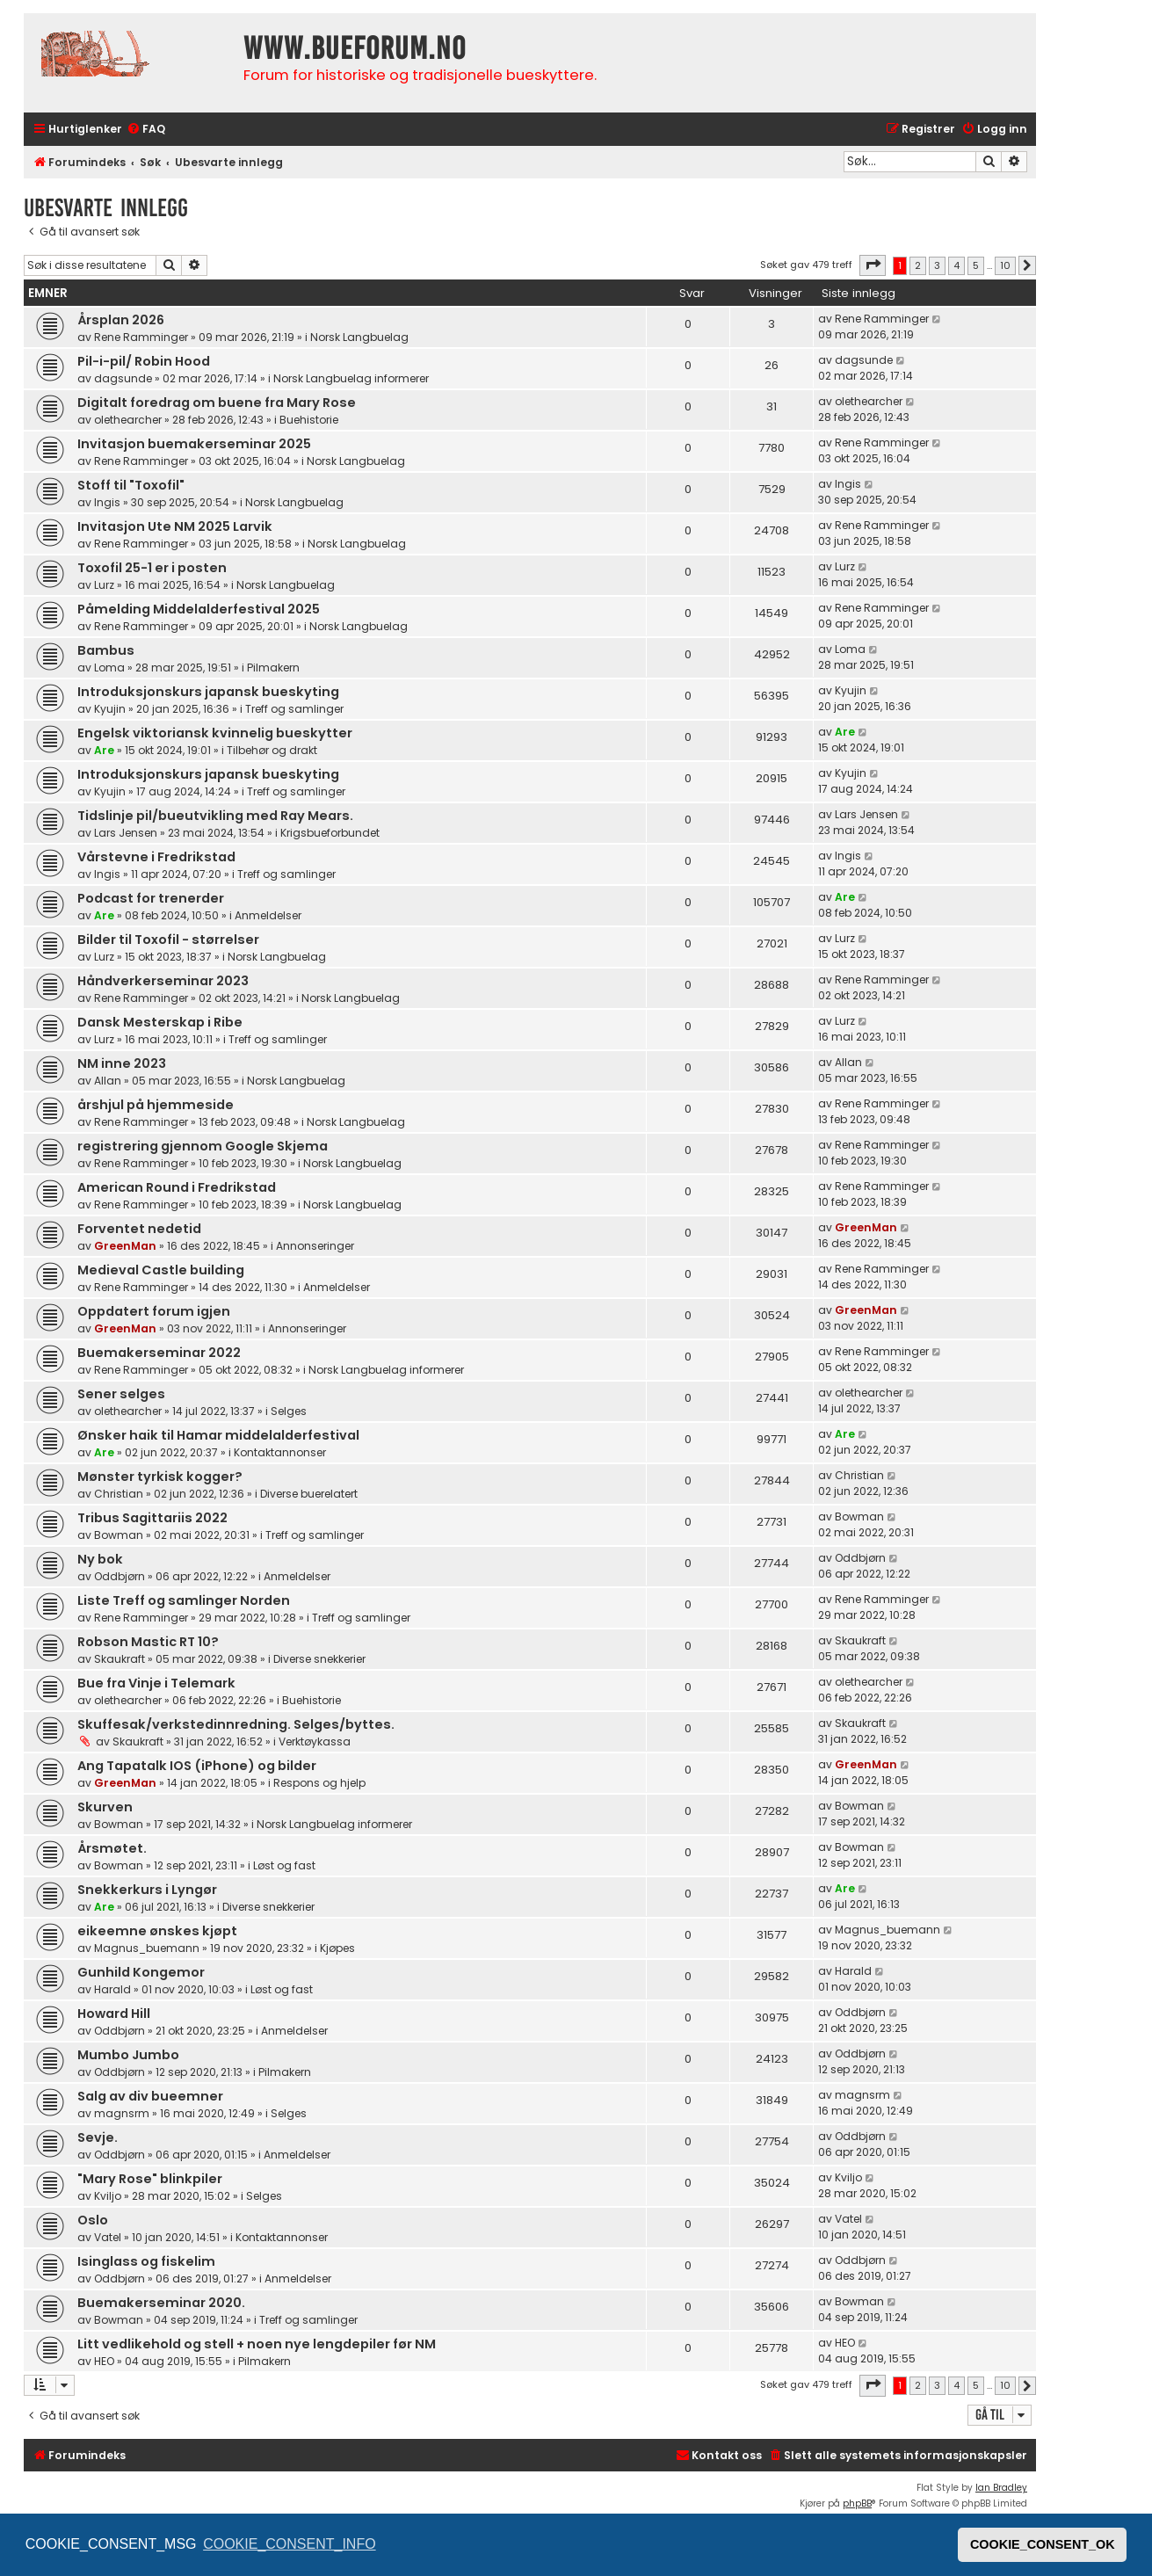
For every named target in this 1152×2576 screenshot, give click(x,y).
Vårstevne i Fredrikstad (156, 857)
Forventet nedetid (139, 1228)
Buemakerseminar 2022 (159, 1352)
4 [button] (956, 265)
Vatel (107, 2237)
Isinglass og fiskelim (146, 2261)
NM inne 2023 (121, 1063)
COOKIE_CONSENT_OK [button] (1042, 2544)
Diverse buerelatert (309, 1493)
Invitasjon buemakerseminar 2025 (194, 444)
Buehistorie (308, 419)
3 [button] (937, 265)
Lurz (104, 584)
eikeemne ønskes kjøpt (157, 1931)
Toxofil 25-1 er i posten (152, 568)
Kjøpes (337, 1948)
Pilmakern (273, 667)
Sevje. (97, 2137)
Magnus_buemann (146, 1948)
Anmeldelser (268, 915)
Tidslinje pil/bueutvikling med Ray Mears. (215, 815)
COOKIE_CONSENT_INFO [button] (289, 2543)
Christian (118, 1493)
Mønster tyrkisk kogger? (160, 1476)
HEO (104, 2361)
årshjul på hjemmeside (155, 1105)
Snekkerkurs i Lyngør (147, 1889)
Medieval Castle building (160, 1270)
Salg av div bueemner (150, 2096)
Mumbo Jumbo (128, 2055)
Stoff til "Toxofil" (131, 485)
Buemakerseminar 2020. (161, 2302)
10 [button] (1005, 265)
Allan (107, 1080)
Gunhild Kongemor (141, 1972)
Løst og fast (284, 1865)
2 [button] (918, 265)
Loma (109, 667)
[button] (872, 265)
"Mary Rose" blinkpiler (149, 2179)
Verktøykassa (315, 1741)
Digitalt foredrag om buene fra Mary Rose (216, 402)
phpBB (857, 2503)
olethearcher (128, 419)
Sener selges (121, 1394)
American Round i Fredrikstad (176, 1187)
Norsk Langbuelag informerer (351, 378)
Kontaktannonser (280, 1452)
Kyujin (110, 708)
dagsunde (123, 378)
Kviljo (107, 2195)
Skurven (105, 1807)
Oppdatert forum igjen (153, 1311)
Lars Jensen (125, 832)
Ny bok (100, 1559)
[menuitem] (146, 129)
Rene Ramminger (141, 337)
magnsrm (121, 2113)
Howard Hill (113, 2013)
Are (104, 750)
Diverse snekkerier (319, 1658)
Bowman (118, 1534)
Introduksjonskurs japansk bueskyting (208, 691)
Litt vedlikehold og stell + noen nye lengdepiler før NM (256, 2344)
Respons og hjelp (319, 1782)
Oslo (92, 2220)
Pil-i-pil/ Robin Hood (143, 361)
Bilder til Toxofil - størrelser (168, 939)
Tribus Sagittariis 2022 (152, 1518)
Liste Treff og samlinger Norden (183, 1600)
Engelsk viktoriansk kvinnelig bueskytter (214, 733)
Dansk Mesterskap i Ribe (160, 1022)
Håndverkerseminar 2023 (163, 981)
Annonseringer (315, 1245)
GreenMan (125, 1245)
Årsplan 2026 (120, 320)
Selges (289, 1411)
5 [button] (976, 265)
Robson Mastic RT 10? (148, 1642)
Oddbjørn (119, 1576)
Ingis (107, 502)
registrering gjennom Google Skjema (202, 1146)
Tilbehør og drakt (272, 750)
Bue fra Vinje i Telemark (156, 1683)
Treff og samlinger (294, 708)
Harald (112, 1989)
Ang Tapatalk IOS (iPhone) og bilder (196, 1765)
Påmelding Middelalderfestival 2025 (198, 609)
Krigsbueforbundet (330, 832)
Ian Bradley (1001, 2487)
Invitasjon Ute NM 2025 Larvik (174, 526)
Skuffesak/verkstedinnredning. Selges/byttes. (236, 1724)
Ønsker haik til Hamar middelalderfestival (218, 1435)
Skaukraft (119, 1658)
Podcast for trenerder (150, 898)
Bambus (105, 650)
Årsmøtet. (112, 1848)
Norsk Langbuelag (359, 337)
